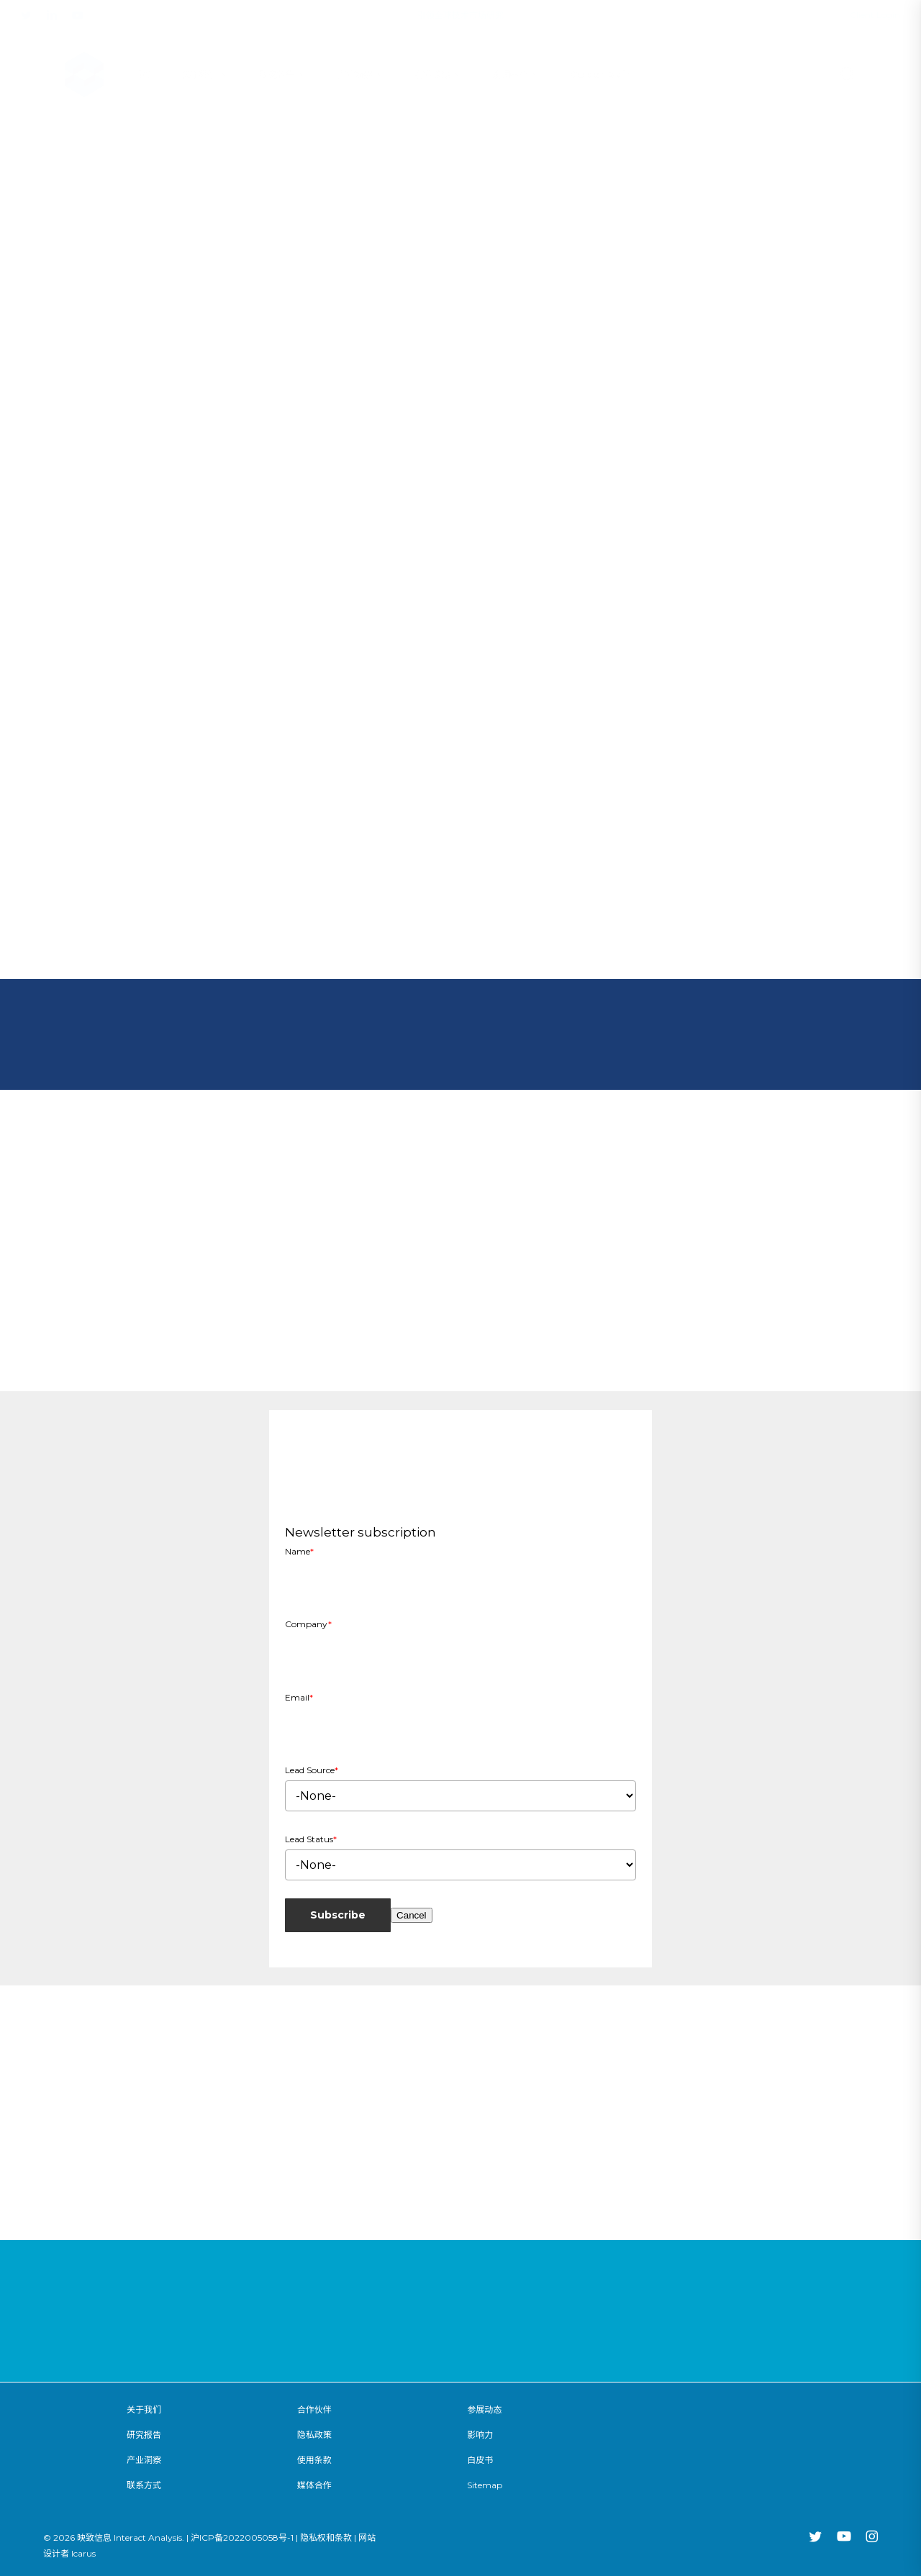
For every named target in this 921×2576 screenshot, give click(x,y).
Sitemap (484, 2485)
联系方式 (144, 2485)
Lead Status (311, 1839)
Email (299, 1697)
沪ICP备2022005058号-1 (242, 2537)
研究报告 (144, 2434)
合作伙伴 (314, 2409)
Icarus (83, 2553)
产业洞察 (144, 2459)
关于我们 (144, 2409)
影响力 (480, 2434)
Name (299, 1551)
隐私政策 (314, 2434)
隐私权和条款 (326, 2537)
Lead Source (311, 1770)
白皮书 (480, 2459)
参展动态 (484, 2409)
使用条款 (314, 2459)
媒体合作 (314, 2485)
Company (308, 1624)
